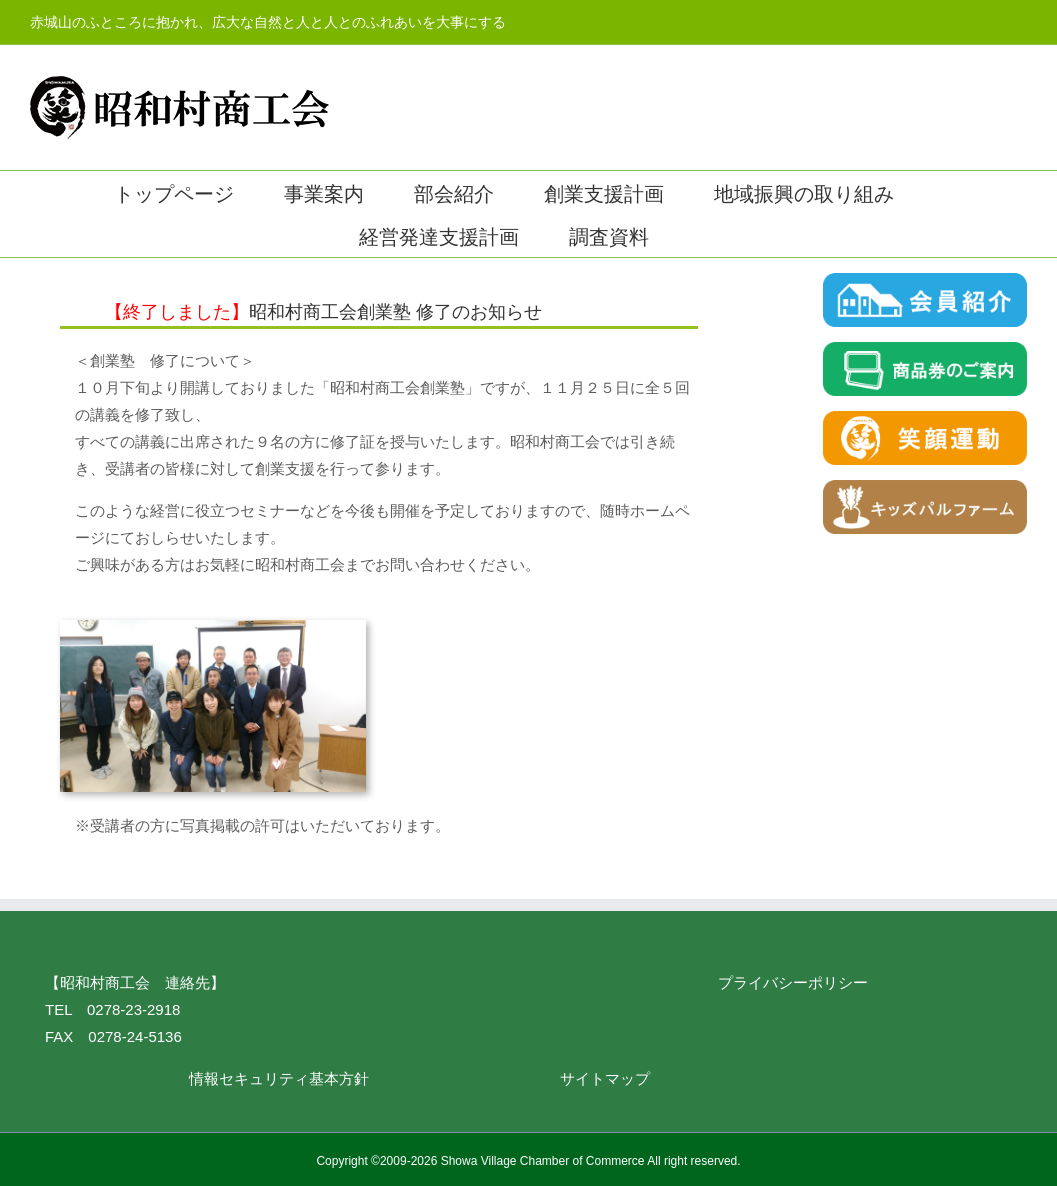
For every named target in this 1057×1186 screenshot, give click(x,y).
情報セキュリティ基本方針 (279, 1078)
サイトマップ (605, 1078)
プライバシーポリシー (793, 982)
